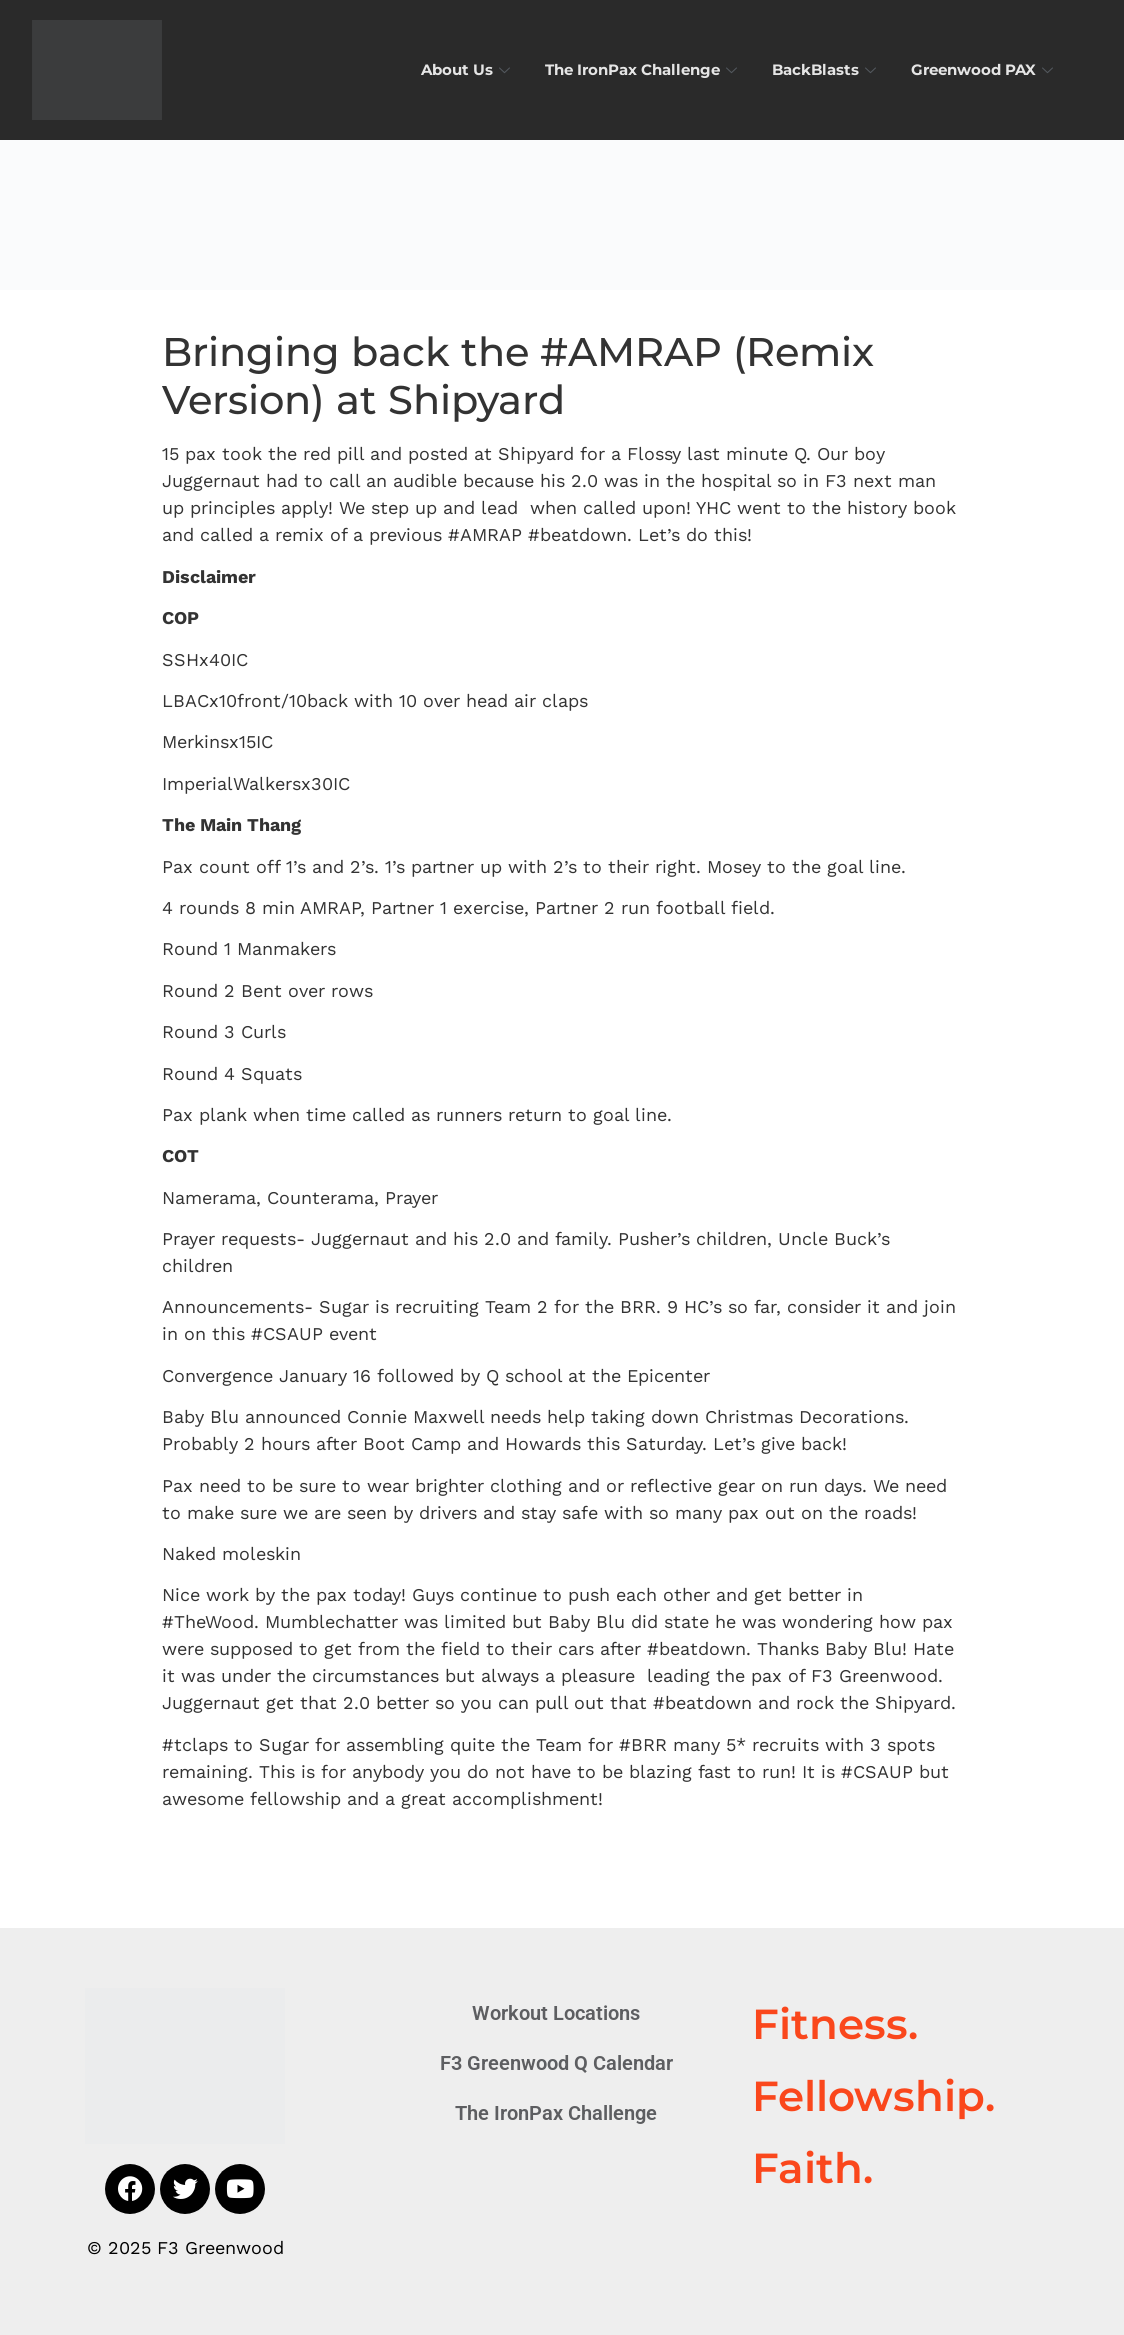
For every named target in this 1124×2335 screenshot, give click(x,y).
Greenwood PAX (984, 69)
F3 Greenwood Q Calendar (556, 2063)
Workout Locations (556, 2013)
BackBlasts (826, 69)
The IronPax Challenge (643, 69)
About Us (468, 69)
